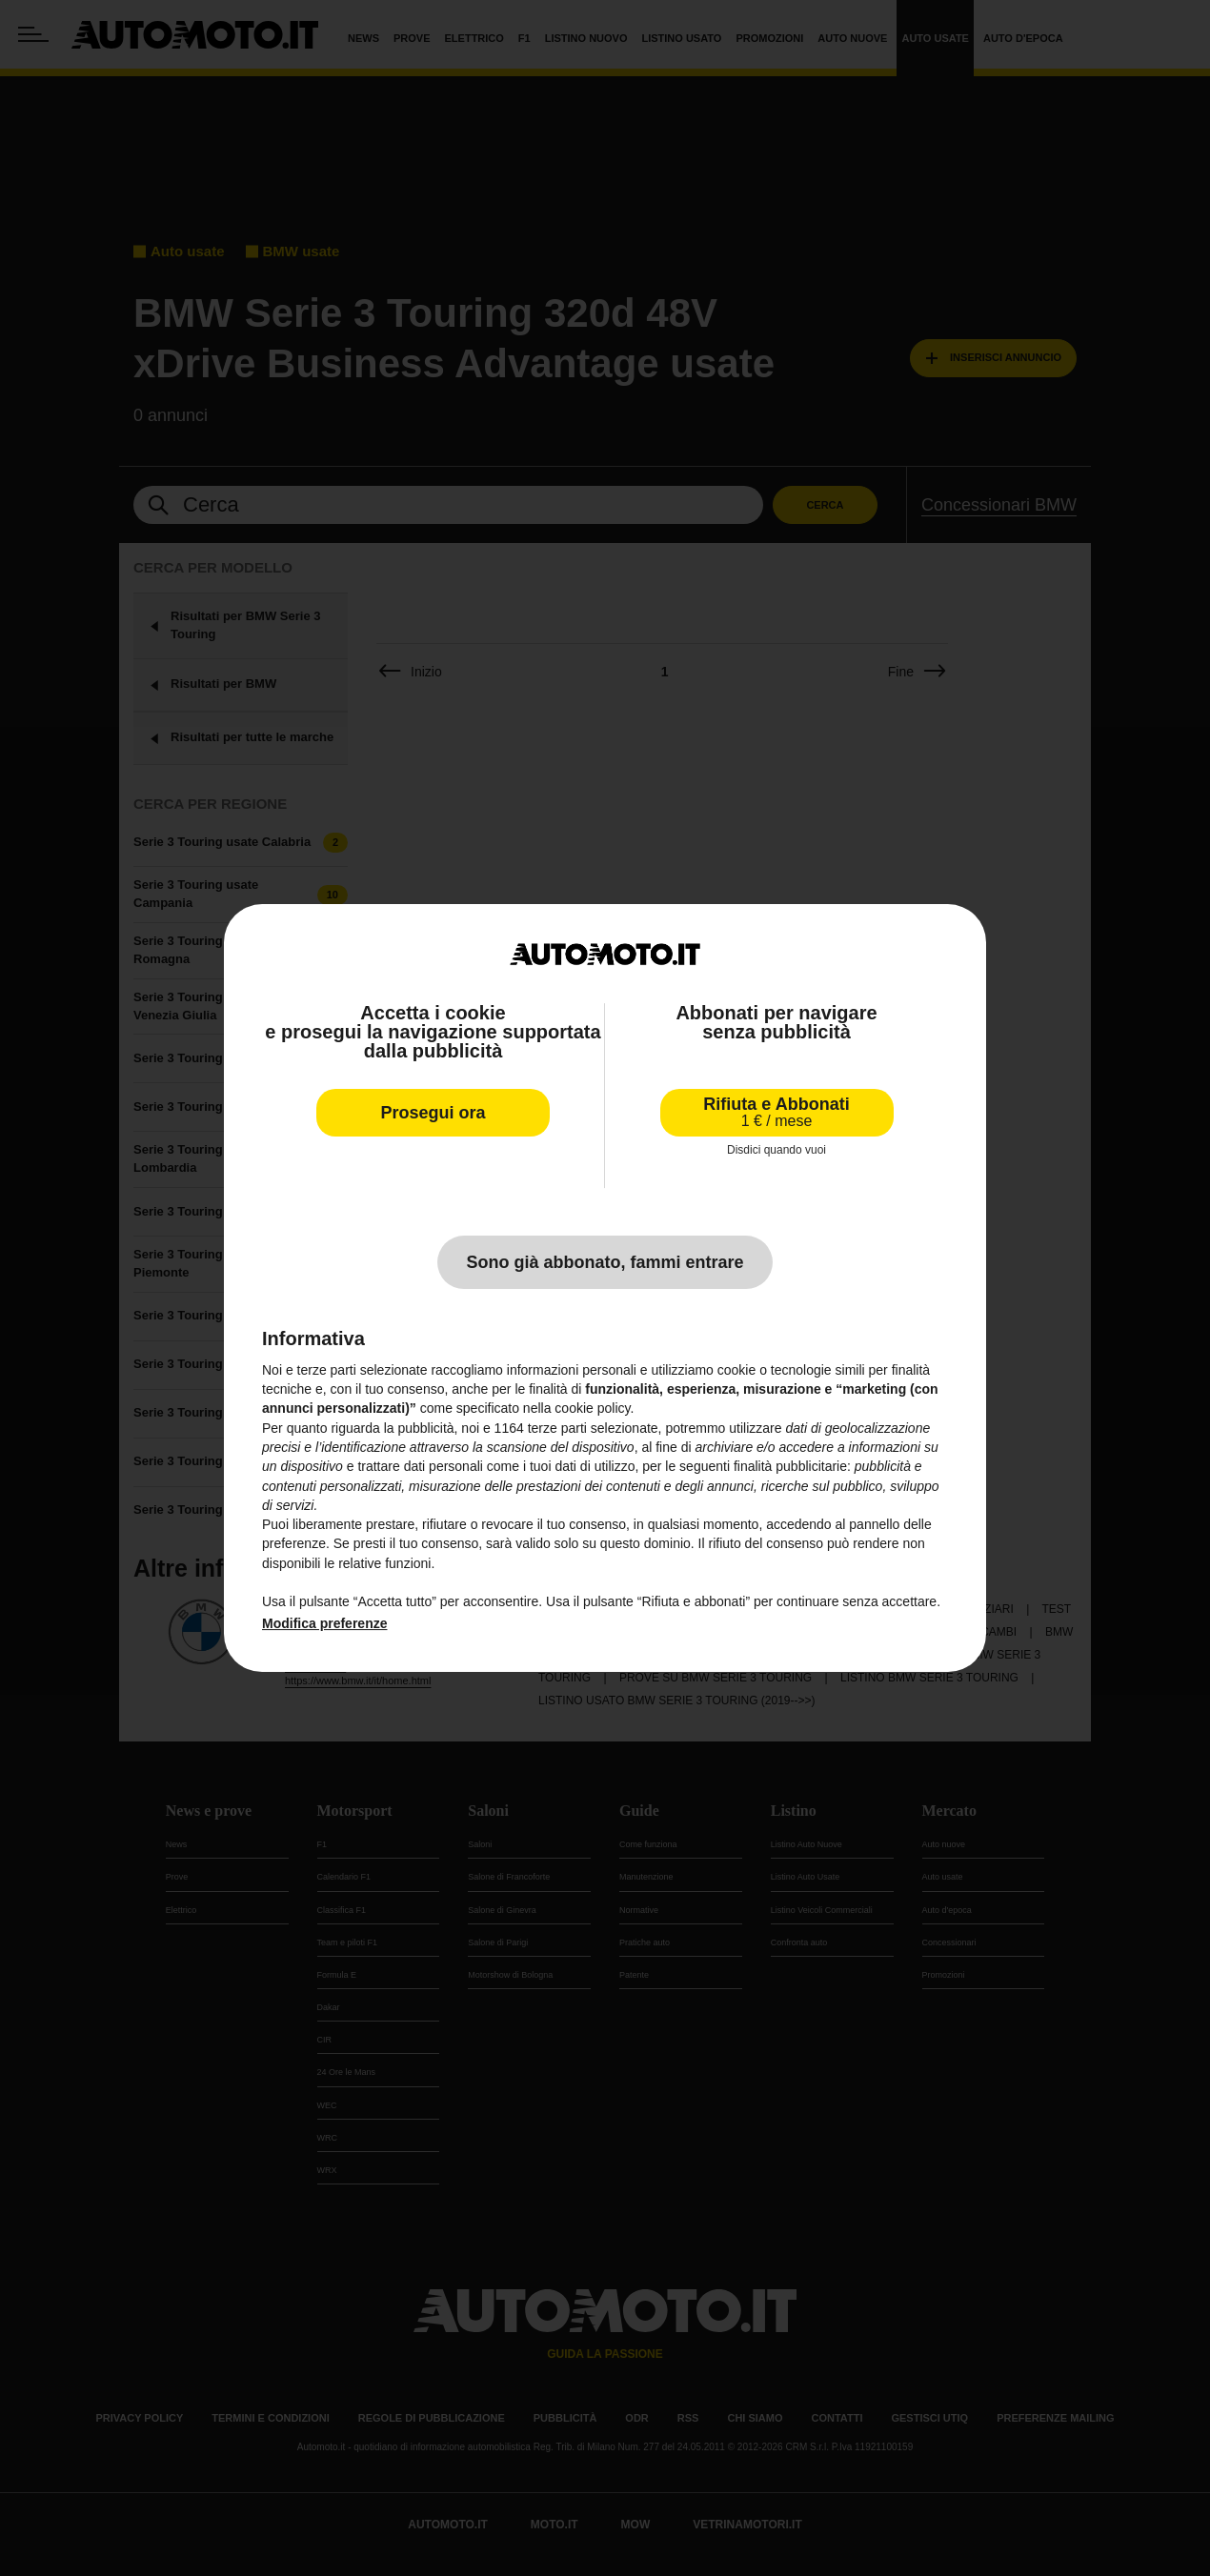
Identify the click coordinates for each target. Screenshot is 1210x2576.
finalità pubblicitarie (790, 1466)
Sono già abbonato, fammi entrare (604, 1262)
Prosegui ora (432, 1112)
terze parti (557, 1428)
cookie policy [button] (592, 1408)
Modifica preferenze (324, 1623)
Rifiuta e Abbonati (776, 1112)
